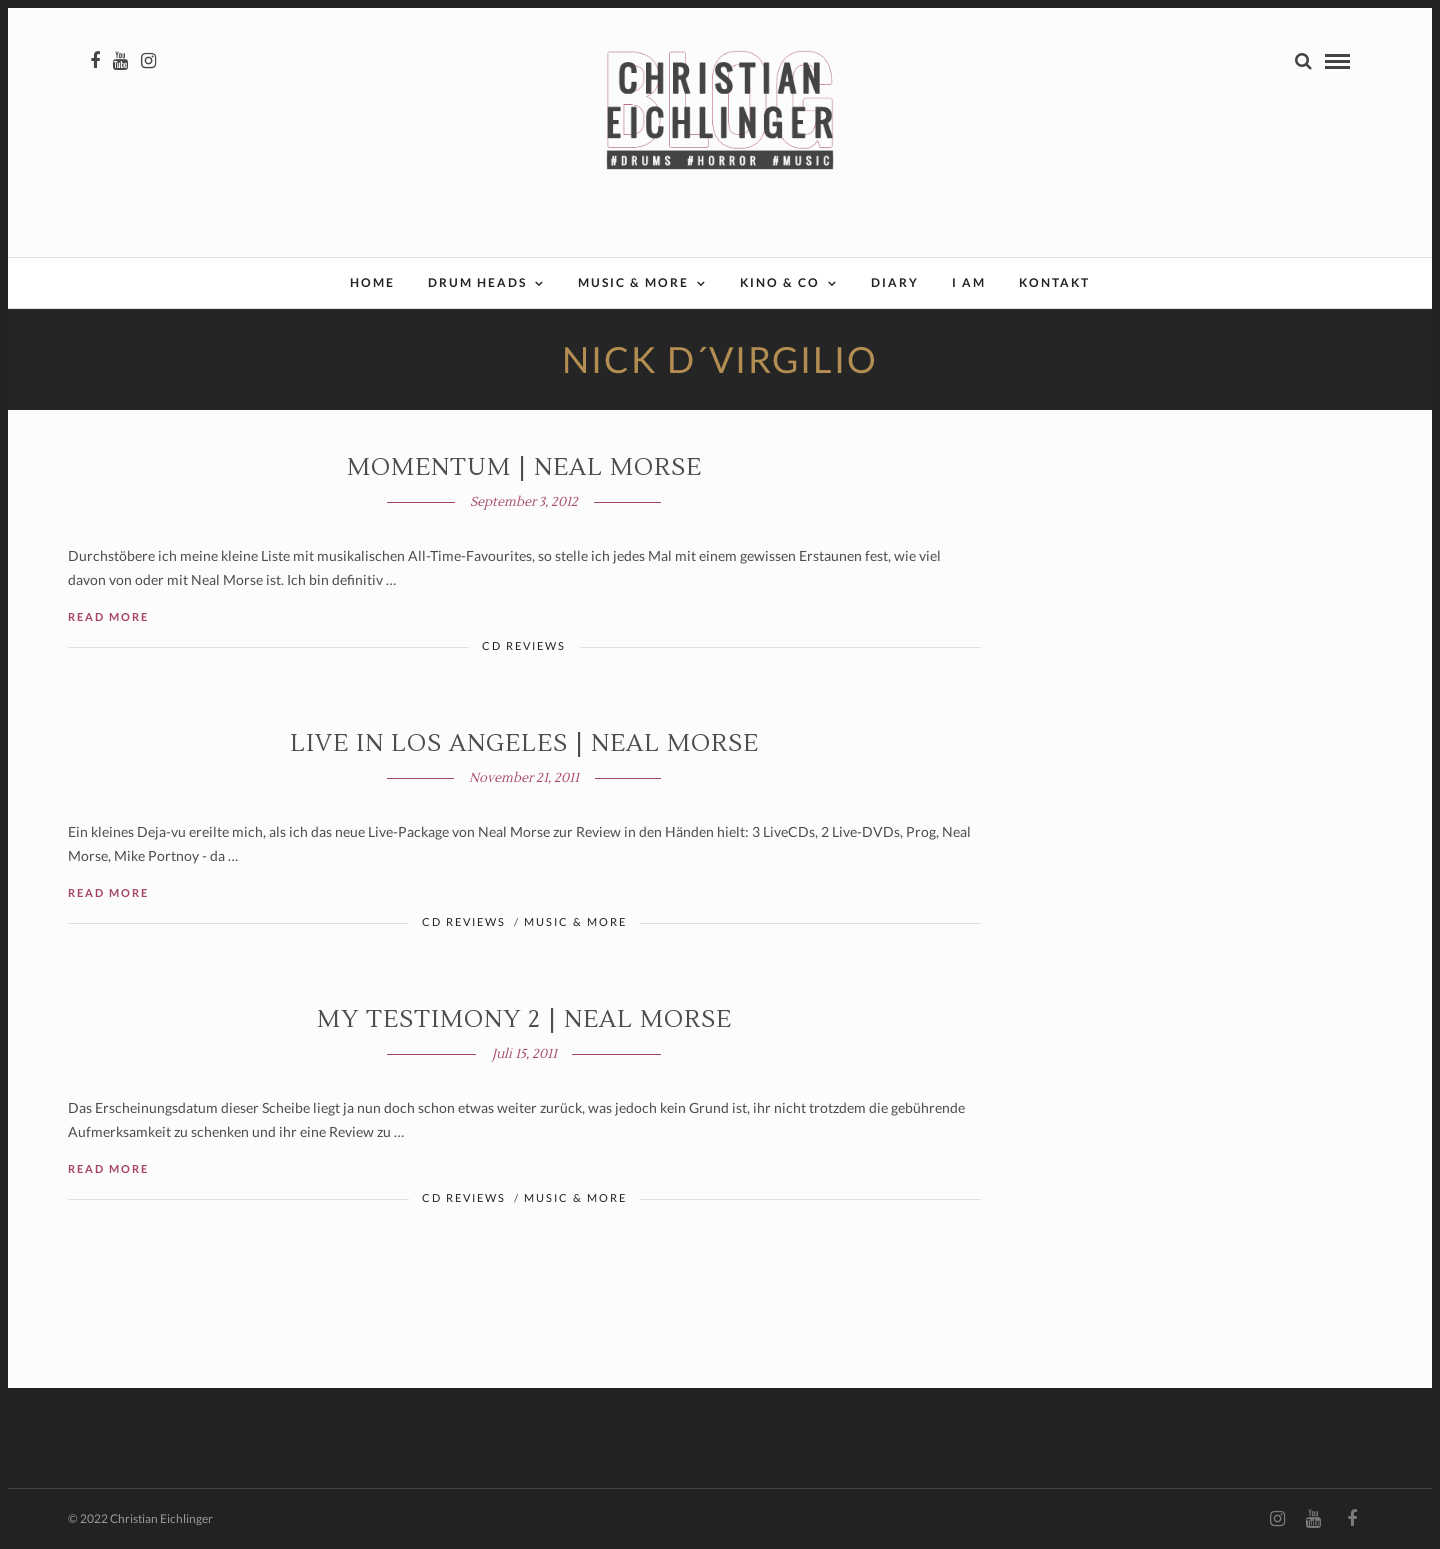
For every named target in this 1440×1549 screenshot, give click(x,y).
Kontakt (1054, 282)
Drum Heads (477, 282)
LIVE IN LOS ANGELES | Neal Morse (524, 743)
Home (372, 282)
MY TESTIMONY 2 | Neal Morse (524, 1019)
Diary (895, 282)
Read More (108, 616)
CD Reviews (524, 645)
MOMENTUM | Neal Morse (524, 467)
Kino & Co (780, 282)
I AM (969, 282)
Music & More (633, 282)
